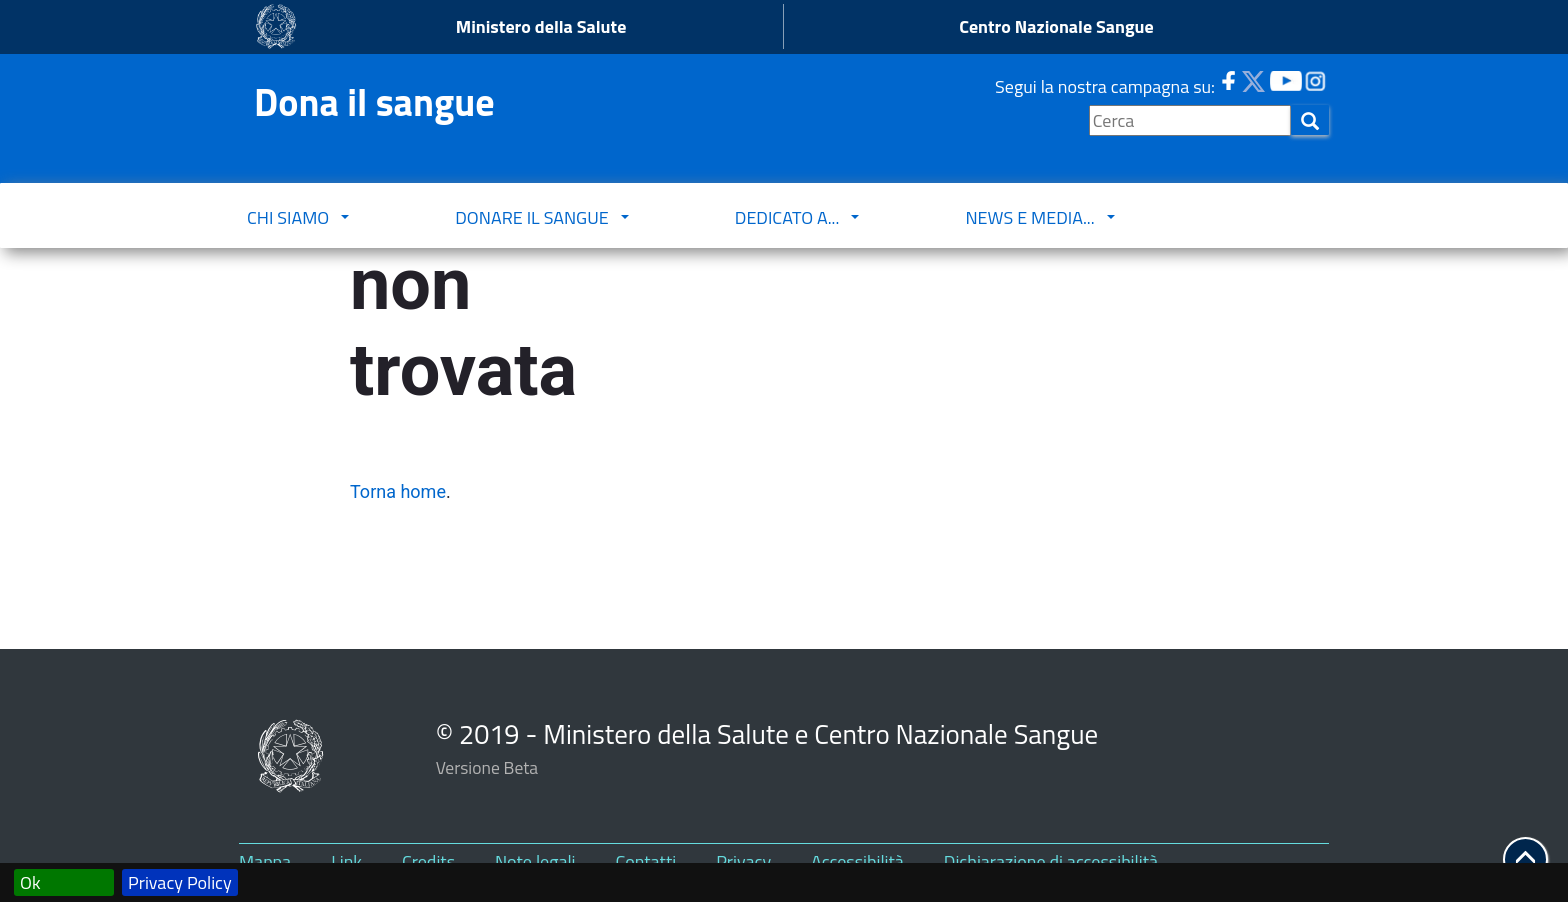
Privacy (743, 861)
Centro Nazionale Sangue (1056, 26)
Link (346, 861)
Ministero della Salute (541, 26)
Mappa (265, 861)
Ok (30, 882)
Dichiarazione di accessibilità (1051, 861)
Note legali (535, 861)
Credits (428, 861)
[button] (1525, 859)
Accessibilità (857, 861)
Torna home (398, 491)
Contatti (646, 861)
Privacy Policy (180, 882)
